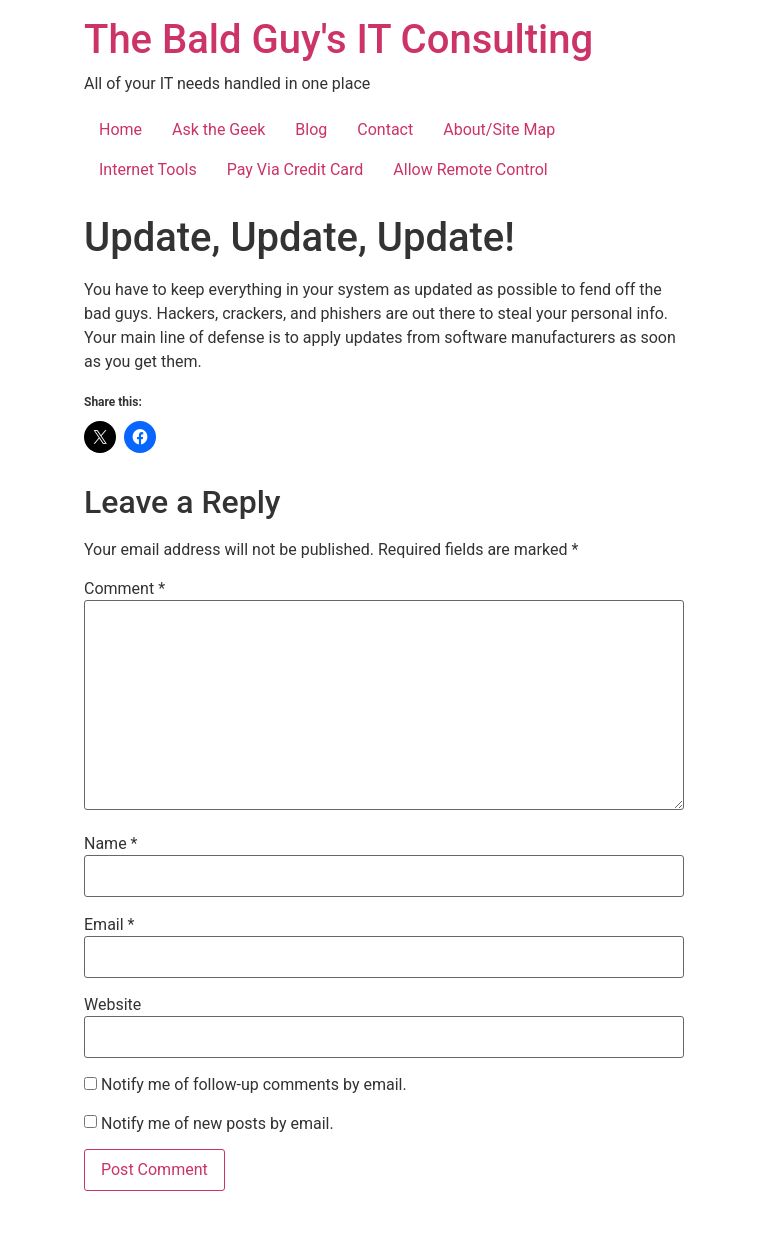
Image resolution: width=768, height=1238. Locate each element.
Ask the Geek (218, 129)
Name (111, 844)
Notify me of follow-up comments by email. (254, 1085)
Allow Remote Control (470, 169)
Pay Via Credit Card (295, 169)
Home (120, 129)
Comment (124, 589)
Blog (311, 129)
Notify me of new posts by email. (217, 1124)
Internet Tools (148, 169)
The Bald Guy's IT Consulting (338, 39)
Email (109, 925)
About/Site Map (499, 129)
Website (112, 1005)
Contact (385, 129)
